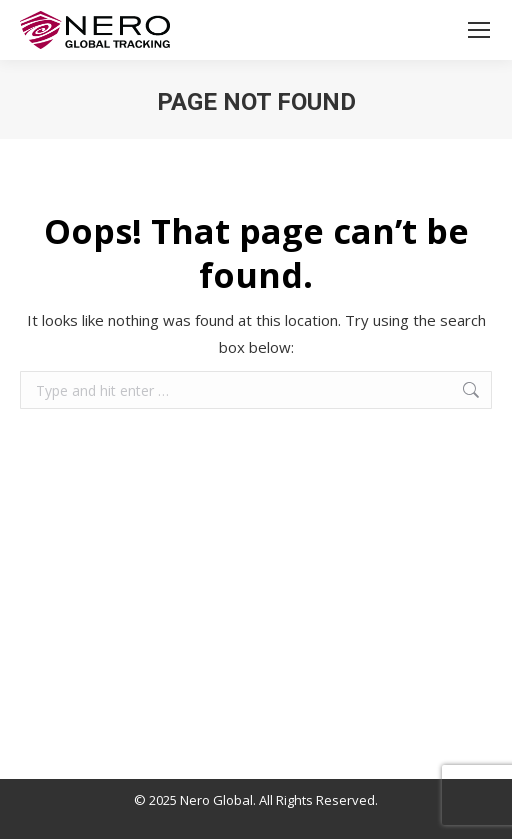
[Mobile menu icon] (479, 30)
